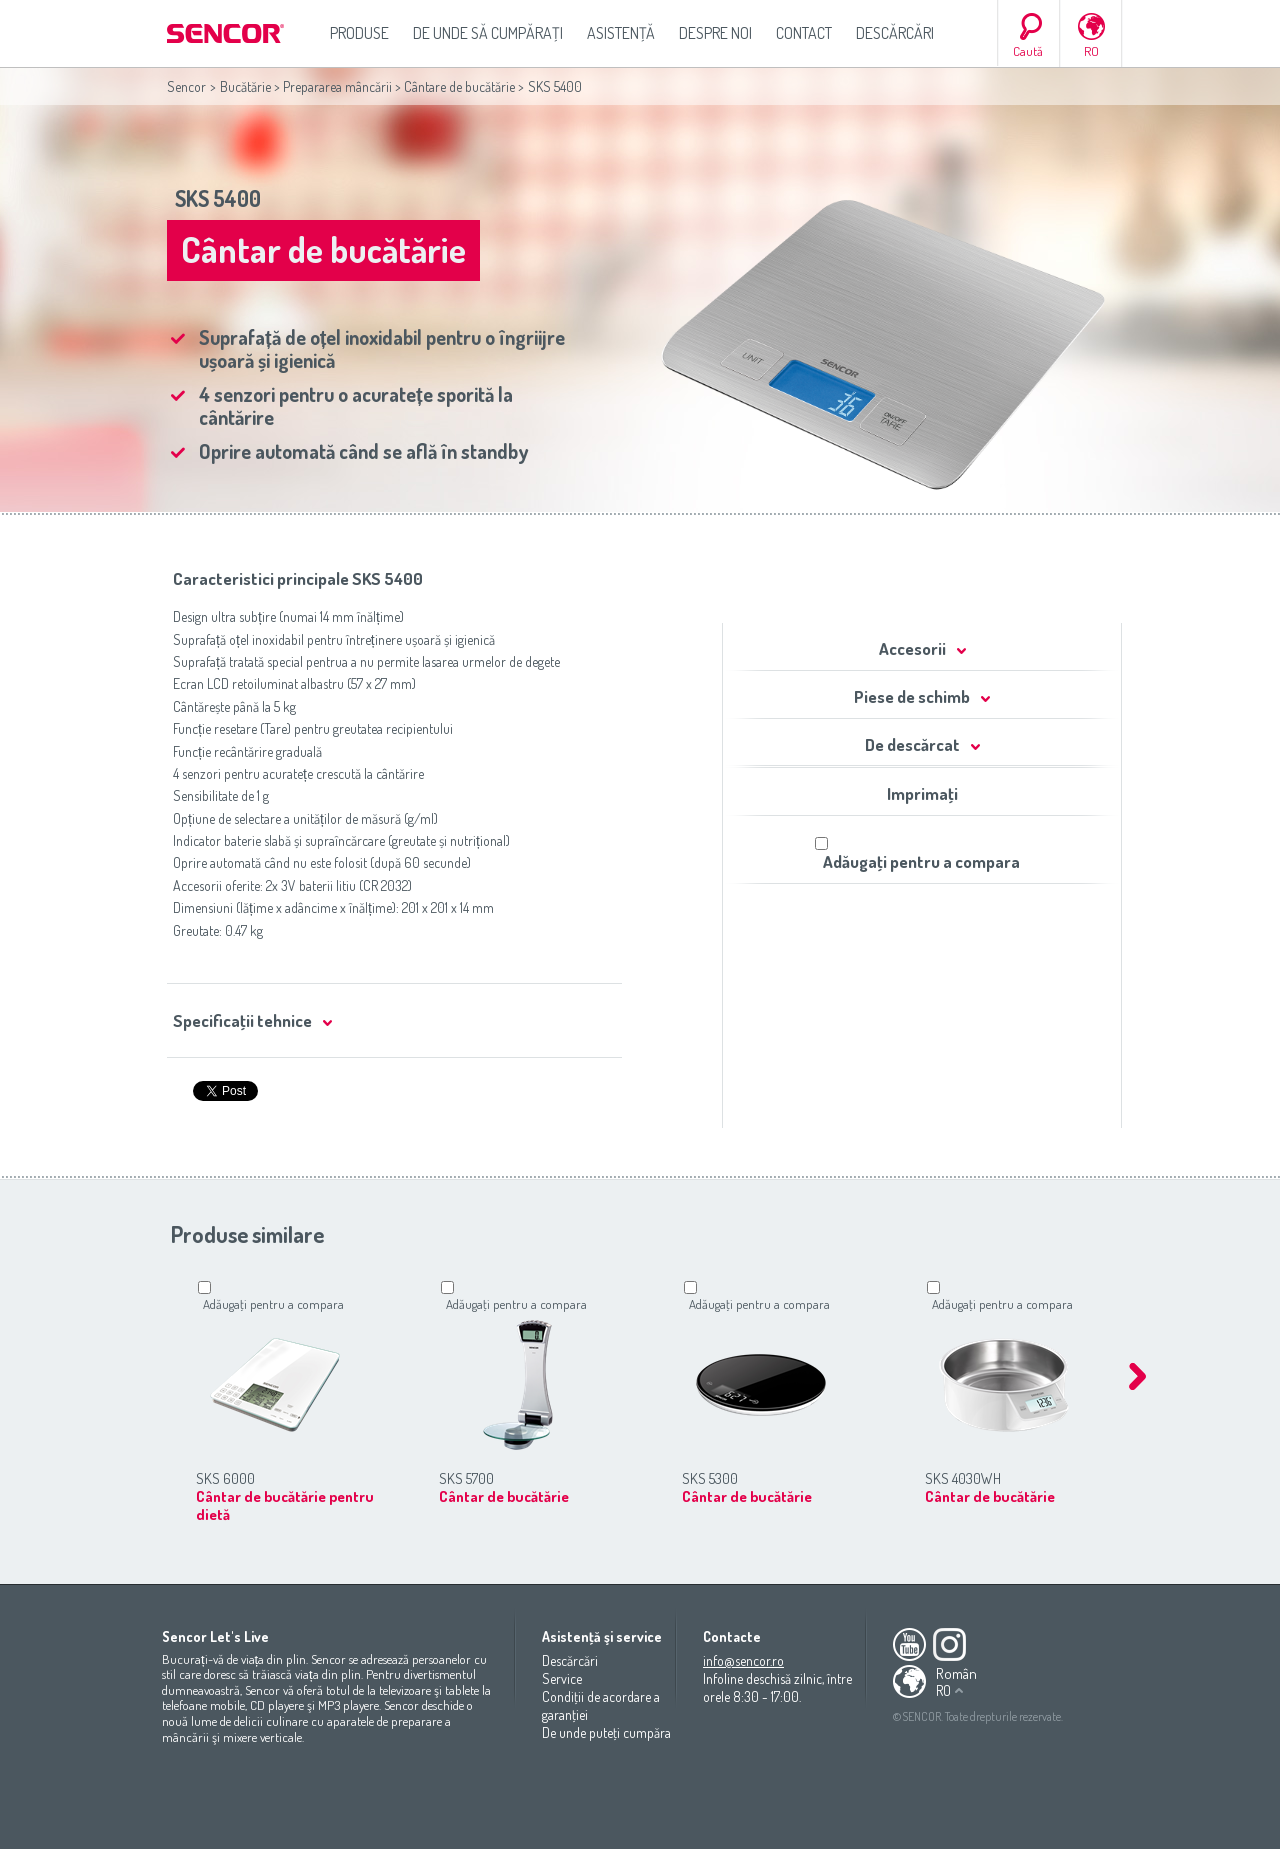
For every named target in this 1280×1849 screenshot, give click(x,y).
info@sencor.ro (743, 1660)
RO (1091, 51)
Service (562, 1678)
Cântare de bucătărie (459, 86)
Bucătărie (245, 86)
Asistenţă (621, 33)
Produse (359, 33)
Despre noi (715, 33)
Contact (804, 33)
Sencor (186, 86)
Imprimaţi (922, 793)
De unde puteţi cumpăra (606, 1732)
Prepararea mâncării (337, 86)
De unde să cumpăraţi (488, 33)
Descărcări (895, 33)
